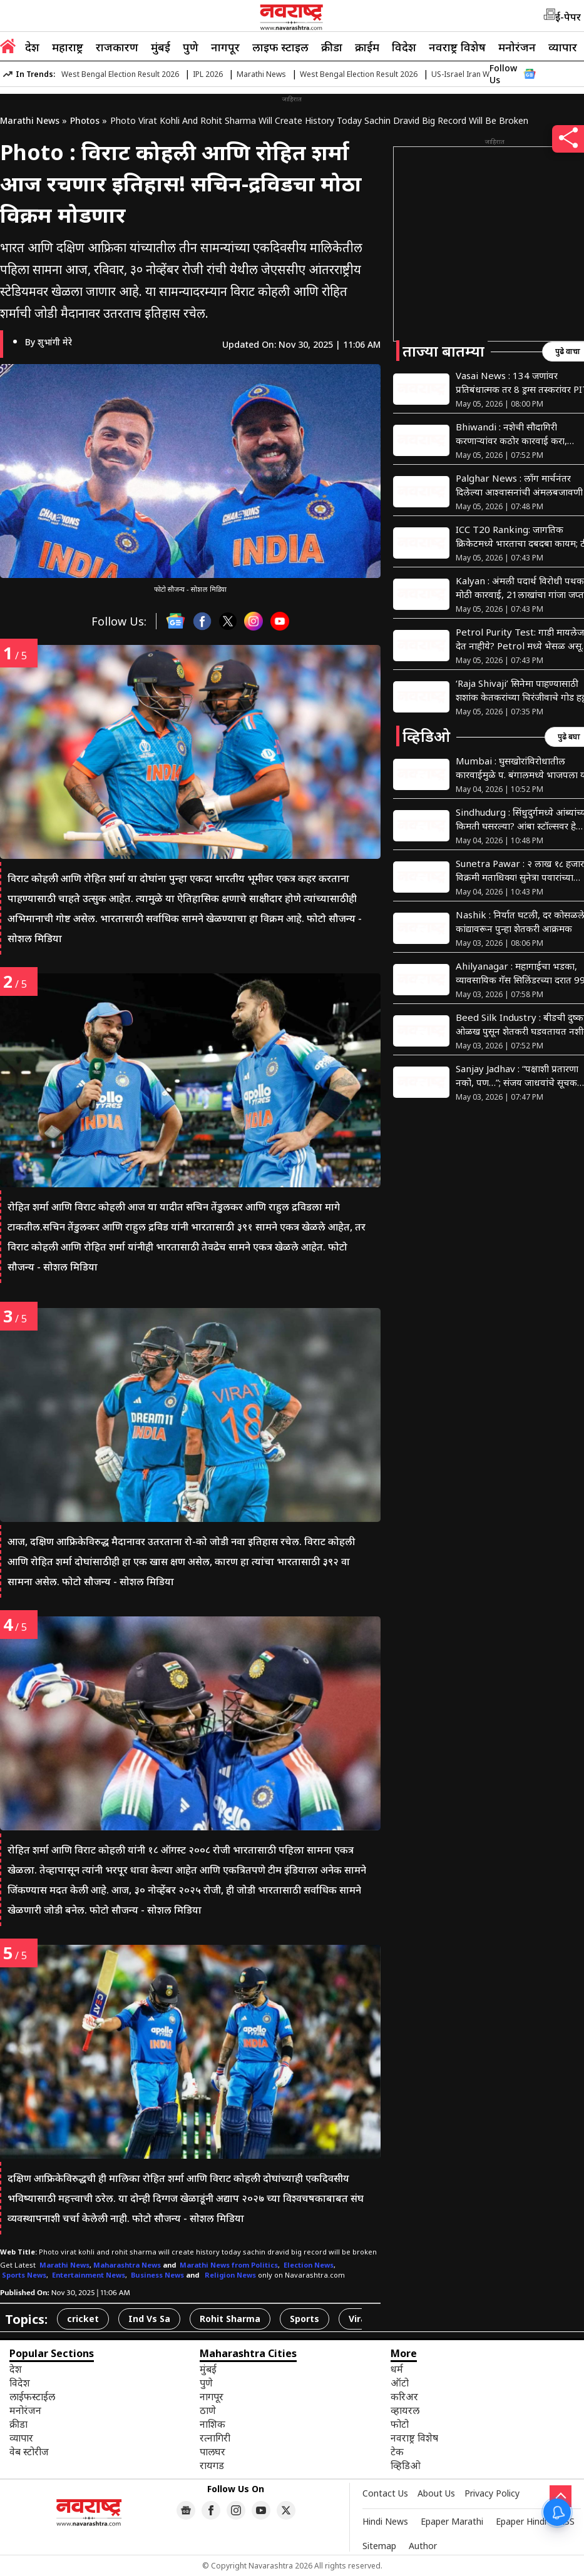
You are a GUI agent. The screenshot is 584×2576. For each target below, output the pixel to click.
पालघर (212, 2451)
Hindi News (385, 2521)
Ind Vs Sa (149, 2319)
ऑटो (400, 2383)
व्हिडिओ (406, 2465)
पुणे (190, 46)
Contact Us (385, 2493)
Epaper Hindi (521, 2521)
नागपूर (225, 46)
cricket (83, 2319)
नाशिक (212, 2424)
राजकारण (117, 46)
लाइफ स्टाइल (280, 46)
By (48, 342)
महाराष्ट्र (67, 46)
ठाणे (208, 2410)
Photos (85, 120)
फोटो (400, 2424)
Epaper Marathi (452, 2521)
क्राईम (367, 46)
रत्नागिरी (215, 2438)
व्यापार (562, 46)
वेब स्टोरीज (29, 2451)
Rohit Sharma (230, 2319)
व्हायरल (405, 2410)
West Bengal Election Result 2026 (120, 74)
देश (32, 46)
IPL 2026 (208, 74)
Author (423, 2546)
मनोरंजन (517, 46)
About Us (436, 2493)
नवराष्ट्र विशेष (457, 46)
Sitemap (379, 2546)
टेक (397, 2451)
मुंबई (160, 46)
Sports (304, 2319)
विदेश (404, 46)
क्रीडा (331, 46)
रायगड (212, 2465)
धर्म (397, 2369)
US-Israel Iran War (464, 74)
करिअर (404, 2396)
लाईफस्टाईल (32, 2396)
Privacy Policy (492, 2493)
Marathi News (261, 74)
